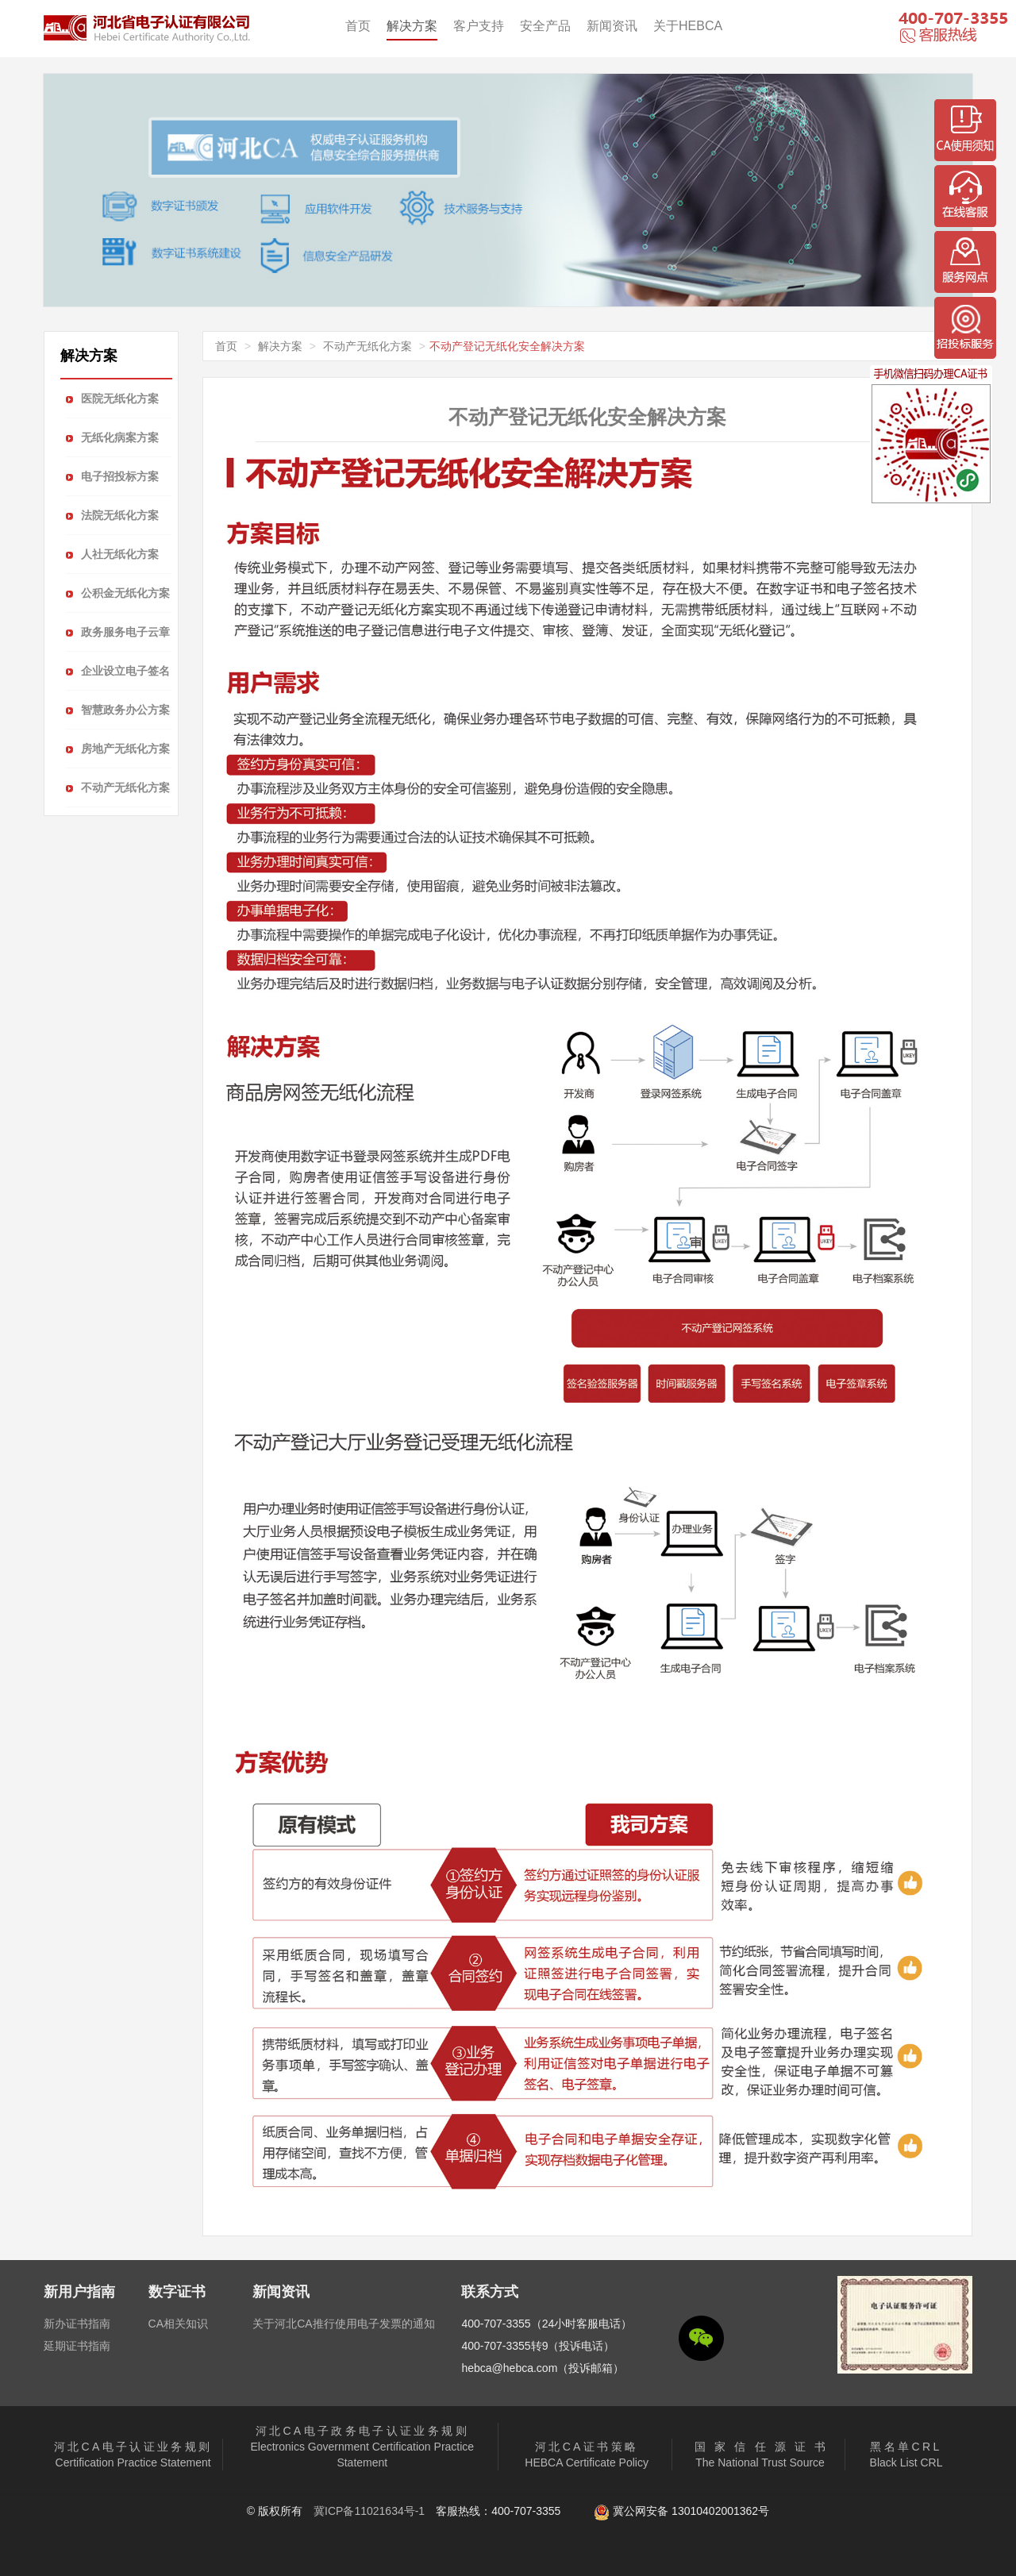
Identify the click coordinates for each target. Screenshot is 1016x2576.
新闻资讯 (612, 26)
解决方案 (412, 26)
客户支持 (478, 26)
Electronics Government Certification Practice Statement (362, 2446)
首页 (358, 26)
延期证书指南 (77, 2345)
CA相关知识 (178, 2323)
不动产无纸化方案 (367, 346)
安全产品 (545, 26)
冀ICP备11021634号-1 (369, 2511)
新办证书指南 (77, 2323)
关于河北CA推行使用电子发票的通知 (343, 2323)
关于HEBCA (687, 26)
